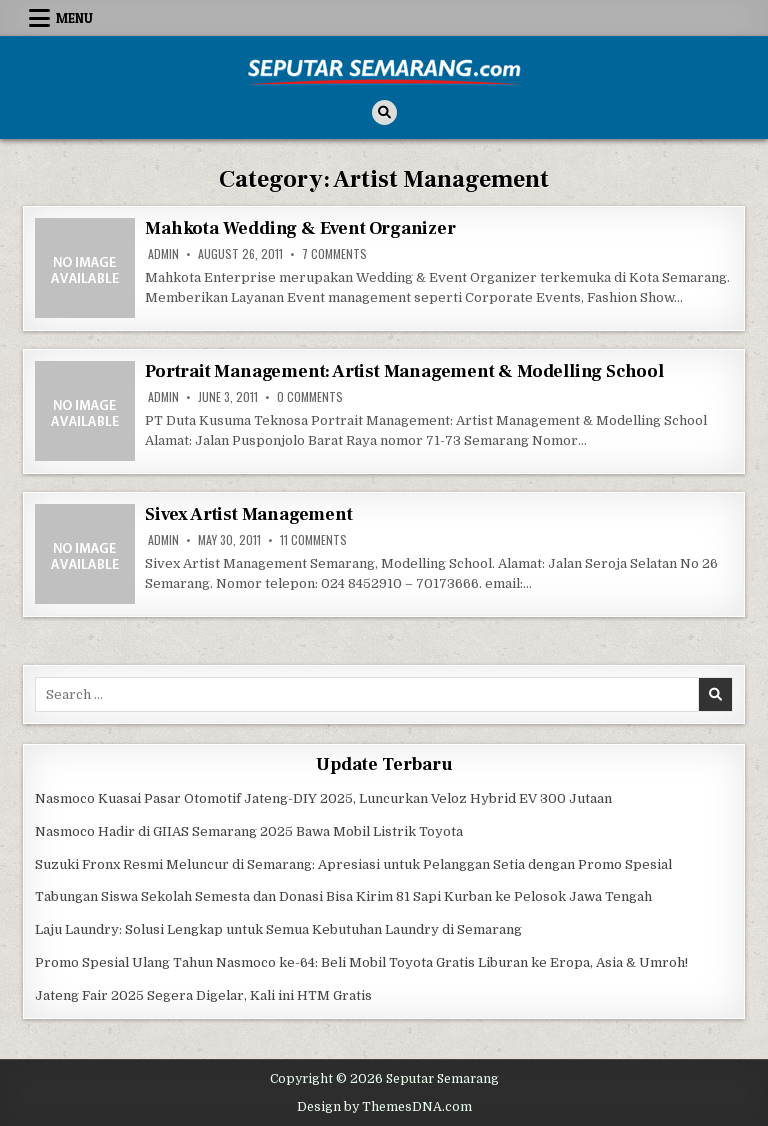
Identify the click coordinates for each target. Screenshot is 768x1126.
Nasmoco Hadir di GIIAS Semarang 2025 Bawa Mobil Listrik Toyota (249, 831)
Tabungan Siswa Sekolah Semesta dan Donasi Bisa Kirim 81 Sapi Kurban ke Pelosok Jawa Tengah (343, 896)
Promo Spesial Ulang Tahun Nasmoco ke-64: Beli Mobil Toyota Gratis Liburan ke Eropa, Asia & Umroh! (361, 962)
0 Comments (310, 397)
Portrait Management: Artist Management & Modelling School (404, 371)
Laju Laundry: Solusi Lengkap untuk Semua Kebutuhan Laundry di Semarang (278, 929)
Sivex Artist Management (248, 514)
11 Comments (313, 540)
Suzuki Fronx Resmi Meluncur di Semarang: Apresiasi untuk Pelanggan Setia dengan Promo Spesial (353, 864)
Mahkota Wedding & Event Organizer (300, 228)
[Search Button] (384, 112)
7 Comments (334, 254)
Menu (74, 18)
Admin (163, 254)
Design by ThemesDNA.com (384, 1107)
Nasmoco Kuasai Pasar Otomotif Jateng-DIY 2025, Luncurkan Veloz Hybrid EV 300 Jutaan (323, 798)
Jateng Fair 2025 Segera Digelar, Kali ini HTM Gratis (203, 995)
